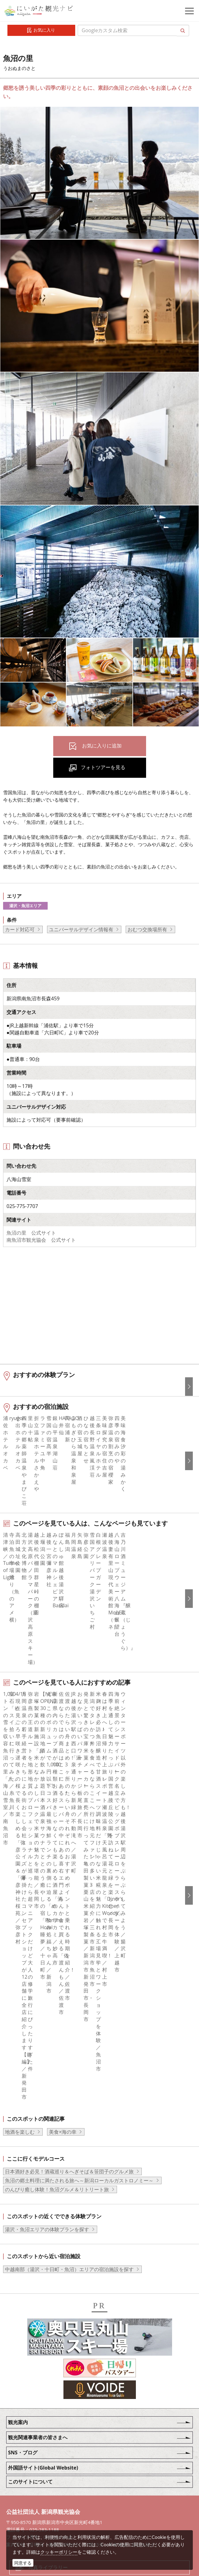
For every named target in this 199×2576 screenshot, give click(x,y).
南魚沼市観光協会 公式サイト (41, 1239)
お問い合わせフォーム (53, 2525)
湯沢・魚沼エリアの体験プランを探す (47, 2135)
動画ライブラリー (48, 2490)
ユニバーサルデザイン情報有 (81, 929)
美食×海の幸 (62, 2038)
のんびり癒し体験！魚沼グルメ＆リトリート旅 (57, 2096)
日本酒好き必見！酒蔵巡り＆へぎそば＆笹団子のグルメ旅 (69, 2078)
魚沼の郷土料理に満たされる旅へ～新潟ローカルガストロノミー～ (79, 2087)
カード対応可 (20, 929)
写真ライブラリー (48, 2473)
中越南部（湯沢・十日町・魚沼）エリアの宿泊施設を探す (69, 2175)
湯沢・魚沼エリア (25, 905)
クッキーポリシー (58, 2552)
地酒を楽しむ (20, 2038)
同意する (23, 2563)
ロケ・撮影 (40, 2508)
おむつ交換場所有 (147, 929)
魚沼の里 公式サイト (31, 1232)
